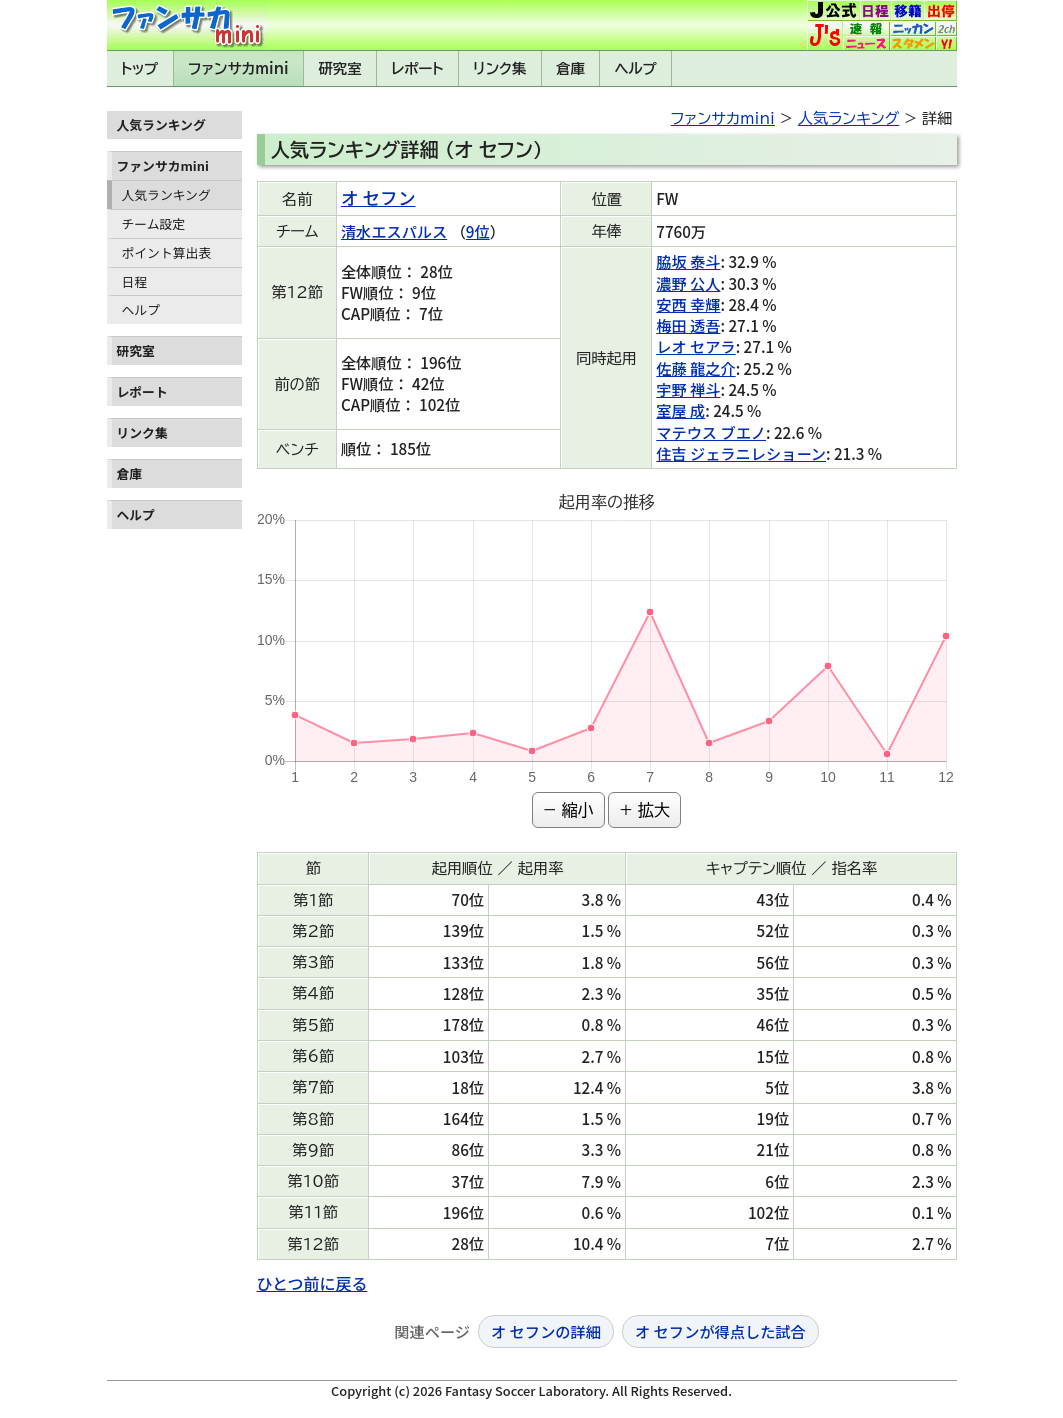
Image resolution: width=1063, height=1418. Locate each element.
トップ (140, 68)
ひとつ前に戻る (312, 1283)
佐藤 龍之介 (695, 368)
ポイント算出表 (167, 252)
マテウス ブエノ (711, 432)
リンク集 (499, 68)
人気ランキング (166, 194)
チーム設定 (154, 223)
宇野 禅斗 (688, 389)
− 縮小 (568, 810)
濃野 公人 (688, 283)
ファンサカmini (238, 68)
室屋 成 (680, 410)
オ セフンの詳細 (546, 1331)
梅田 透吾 (688, 325)
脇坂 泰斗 (688, 261)
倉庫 (570, 68)
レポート (417, 68)
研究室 (339, 68)
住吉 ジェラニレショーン (741, 453)
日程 (135, 281)
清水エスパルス (394, 231)
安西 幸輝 (688, 304)
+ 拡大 (644, 810)
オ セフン (378, 197)
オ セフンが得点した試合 (720, 1331)
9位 (478, 231)
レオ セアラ (695, 346)
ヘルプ (636, 68)
